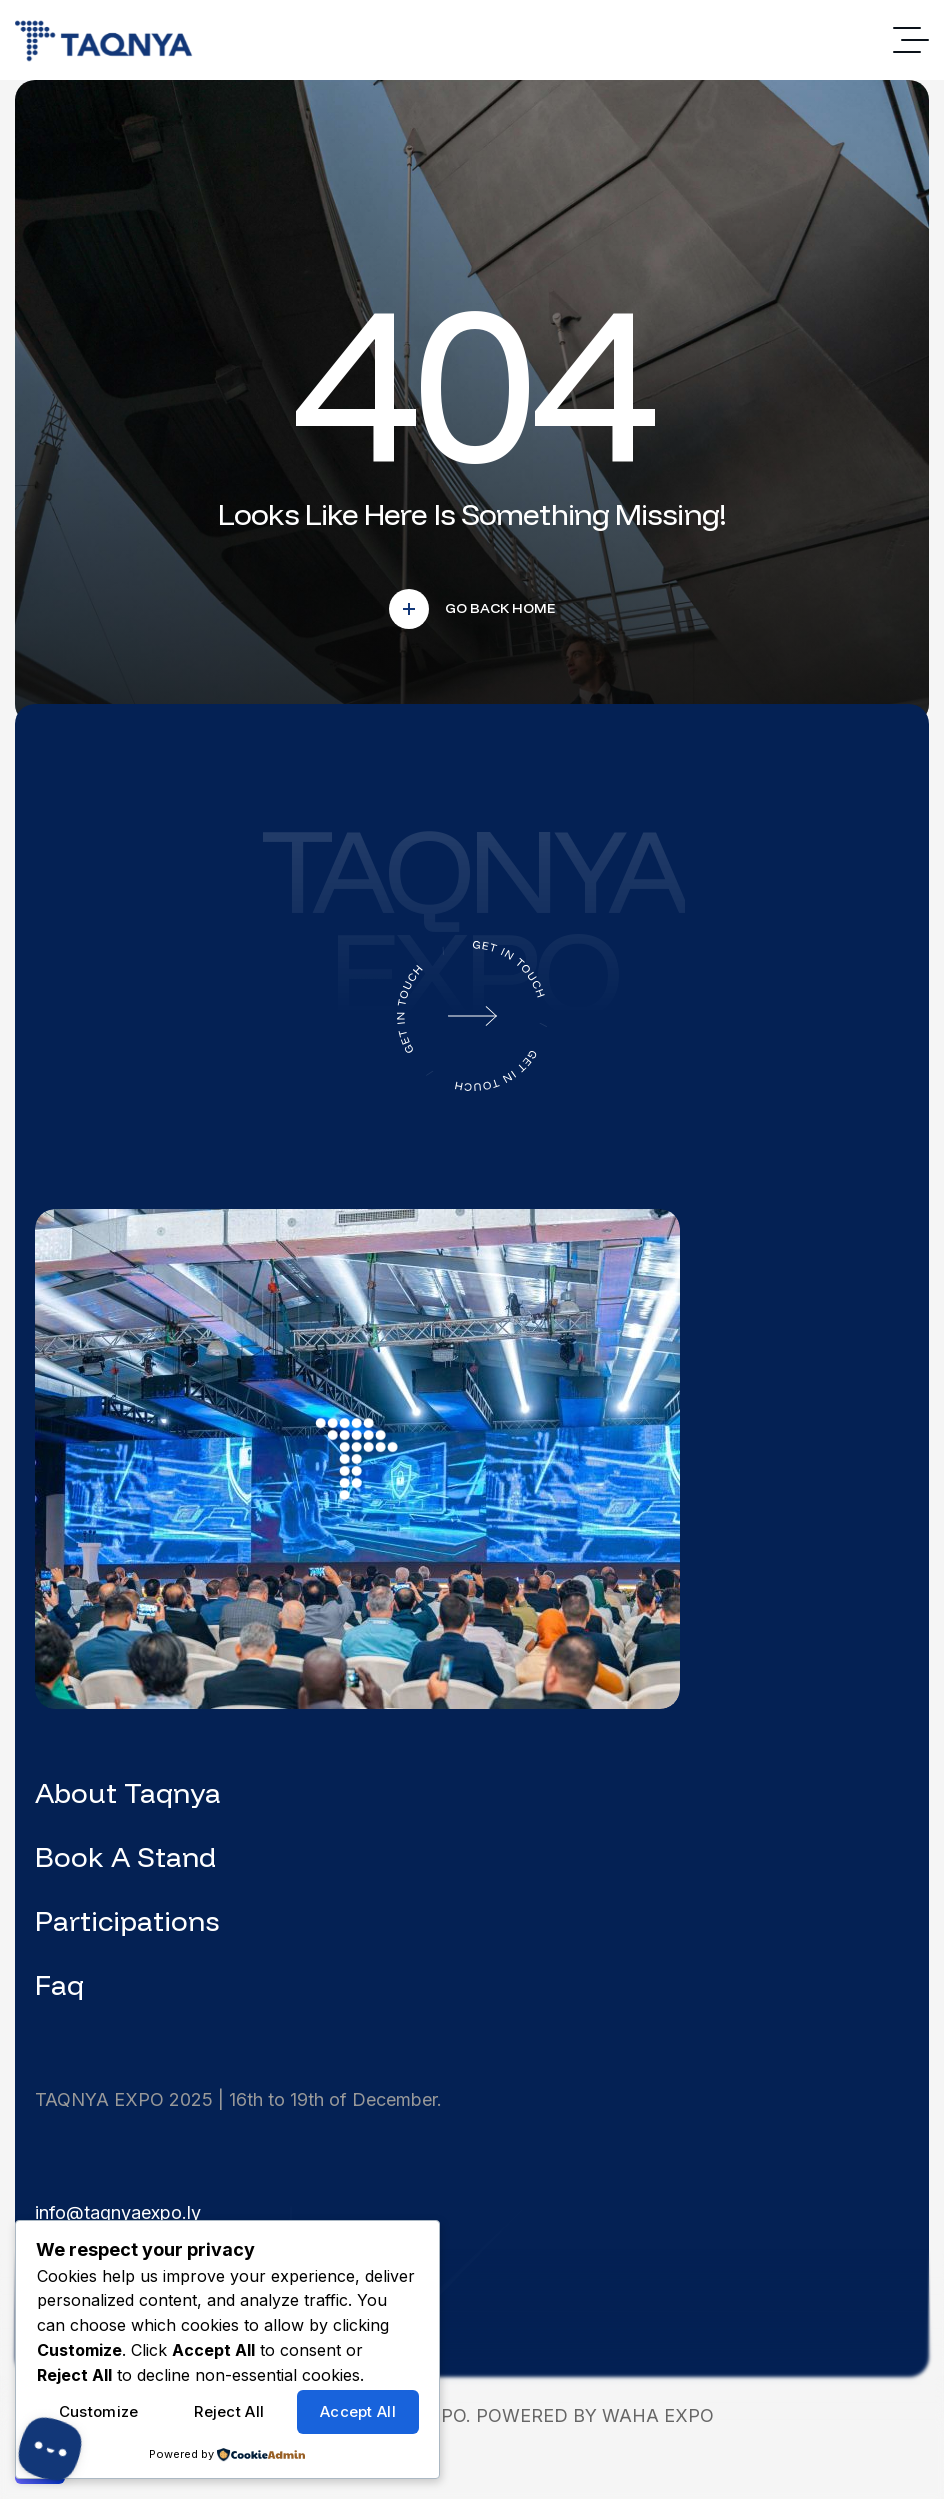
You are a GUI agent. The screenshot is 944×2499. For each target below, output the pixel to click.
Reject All (229, 2411)
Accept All (358, 2411)
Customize (99, 2411)
